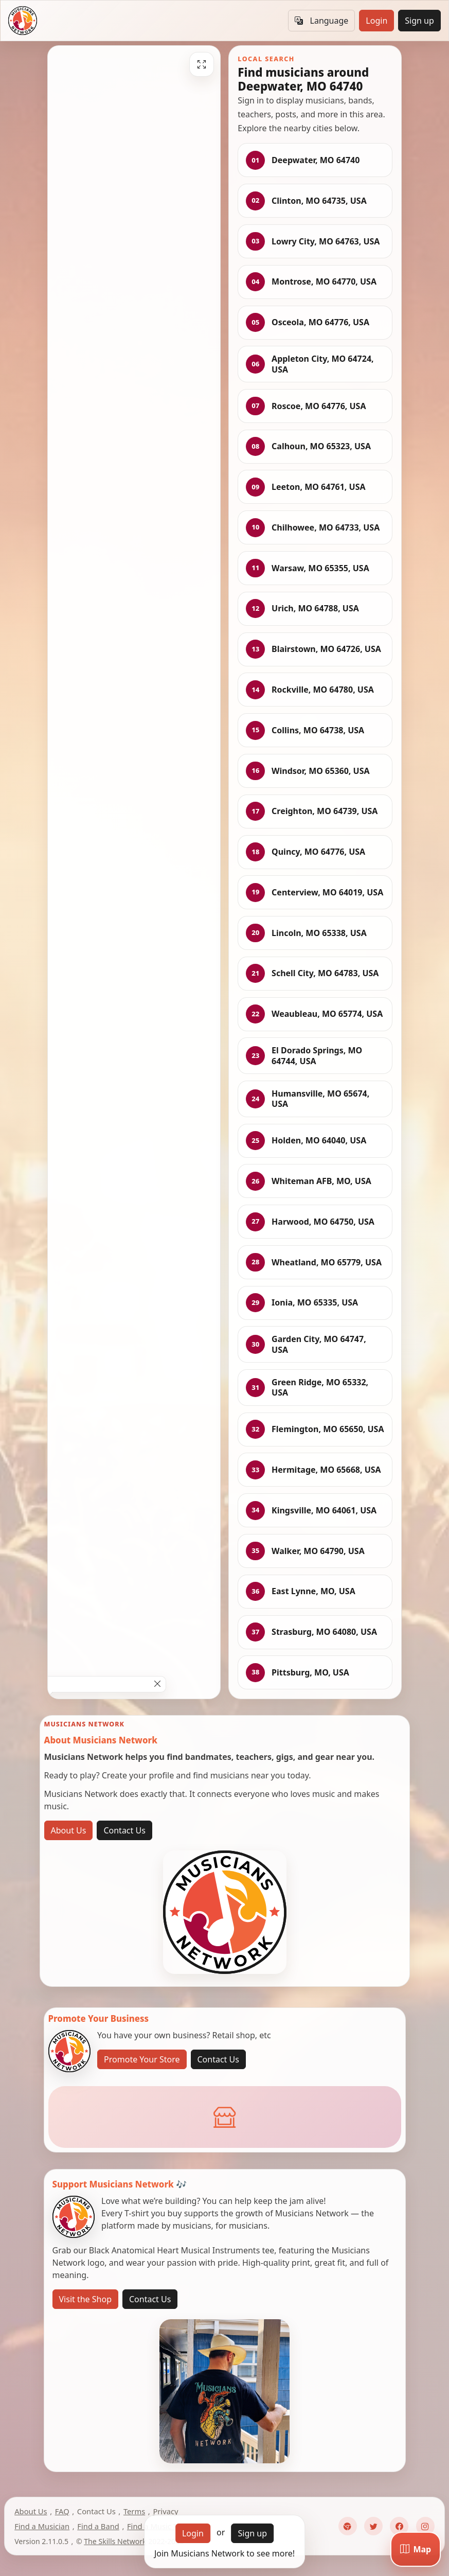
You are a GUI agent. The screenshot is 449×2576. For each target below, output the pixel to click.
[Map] (415, 2549)
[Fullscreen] (201, 64)
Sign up (419, 20)
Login (376, 20)
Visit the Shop (85, 2299)
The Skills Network (115, 2541)
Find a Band (98, 2526)
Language (321, 20)
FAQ (62, 2511)
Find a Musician (41, 2526)
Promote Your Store (141, 2059)
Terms (134, 2511)
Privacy (165, 2511)
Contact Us (124, 1830)
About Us (68, 1830)
